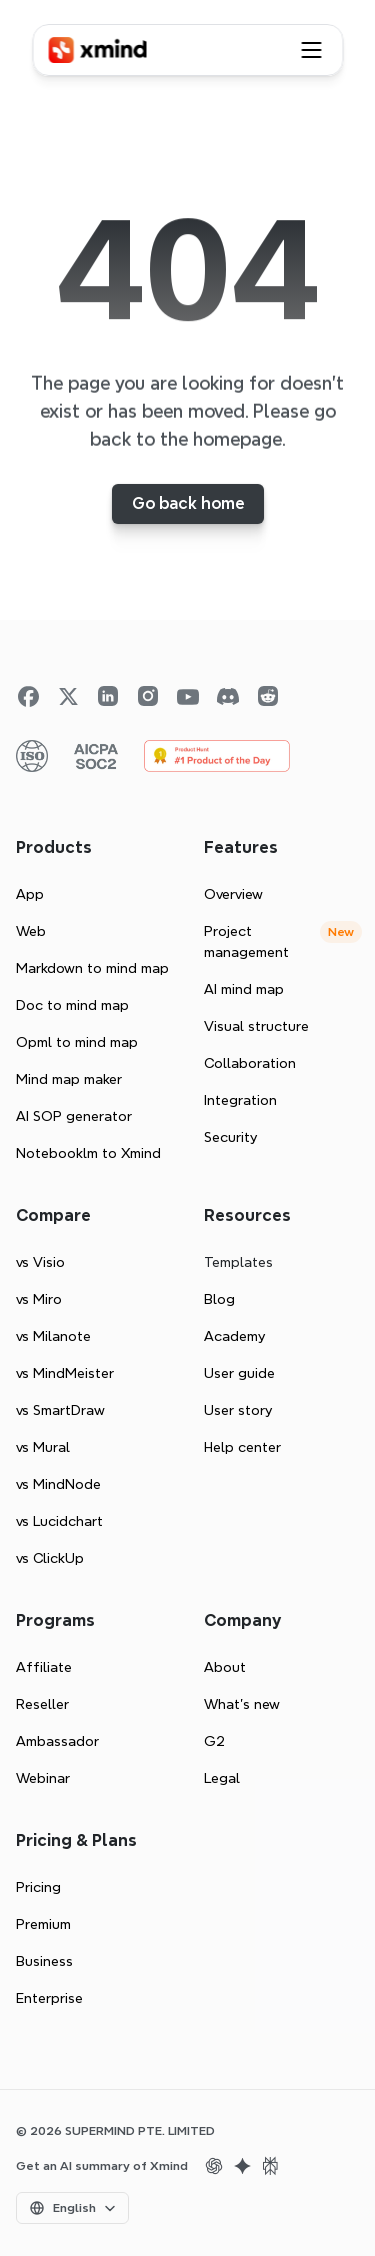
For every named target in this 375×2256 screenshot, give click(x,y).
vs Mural (43, 1447)
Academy (234, 1336)
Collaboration (250, 1063)
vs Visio (40, 1262)
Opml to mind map (77, 1042)
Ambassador (57, 1741)
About (225, 1667)
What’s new (242, 1704)
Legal (222, 1778)
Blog (219, 1299)
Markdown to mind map (92, 968)
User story (238, 1410)
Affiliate (44, 1667)
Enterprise (49, 1998)
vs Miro (39, 1299)
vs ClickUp (50, 1558)
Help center (242, 1447)
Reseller (42, 1704)
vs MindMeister (65, 1373)
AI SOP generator (74, 1116)
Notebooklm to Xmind (88, 1153)
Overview (233, 894)
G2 (214, 1741)
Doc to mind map (72, 1005)
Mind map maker (69, 1079)
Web (31, 931)
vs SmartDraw (60, 1410)
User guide (239, 1373)
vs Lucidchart (59, 1521)
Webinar (43, 1778)
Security (230, 1137)
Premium (43, 1924)
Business (44, 1961)
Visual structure (256, 1026)
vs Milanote (53, 1336)
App (30, 894)
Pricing (38, 1887)
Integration (240, 1100)
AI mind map (244, 989)
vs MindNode (58, 1484)
